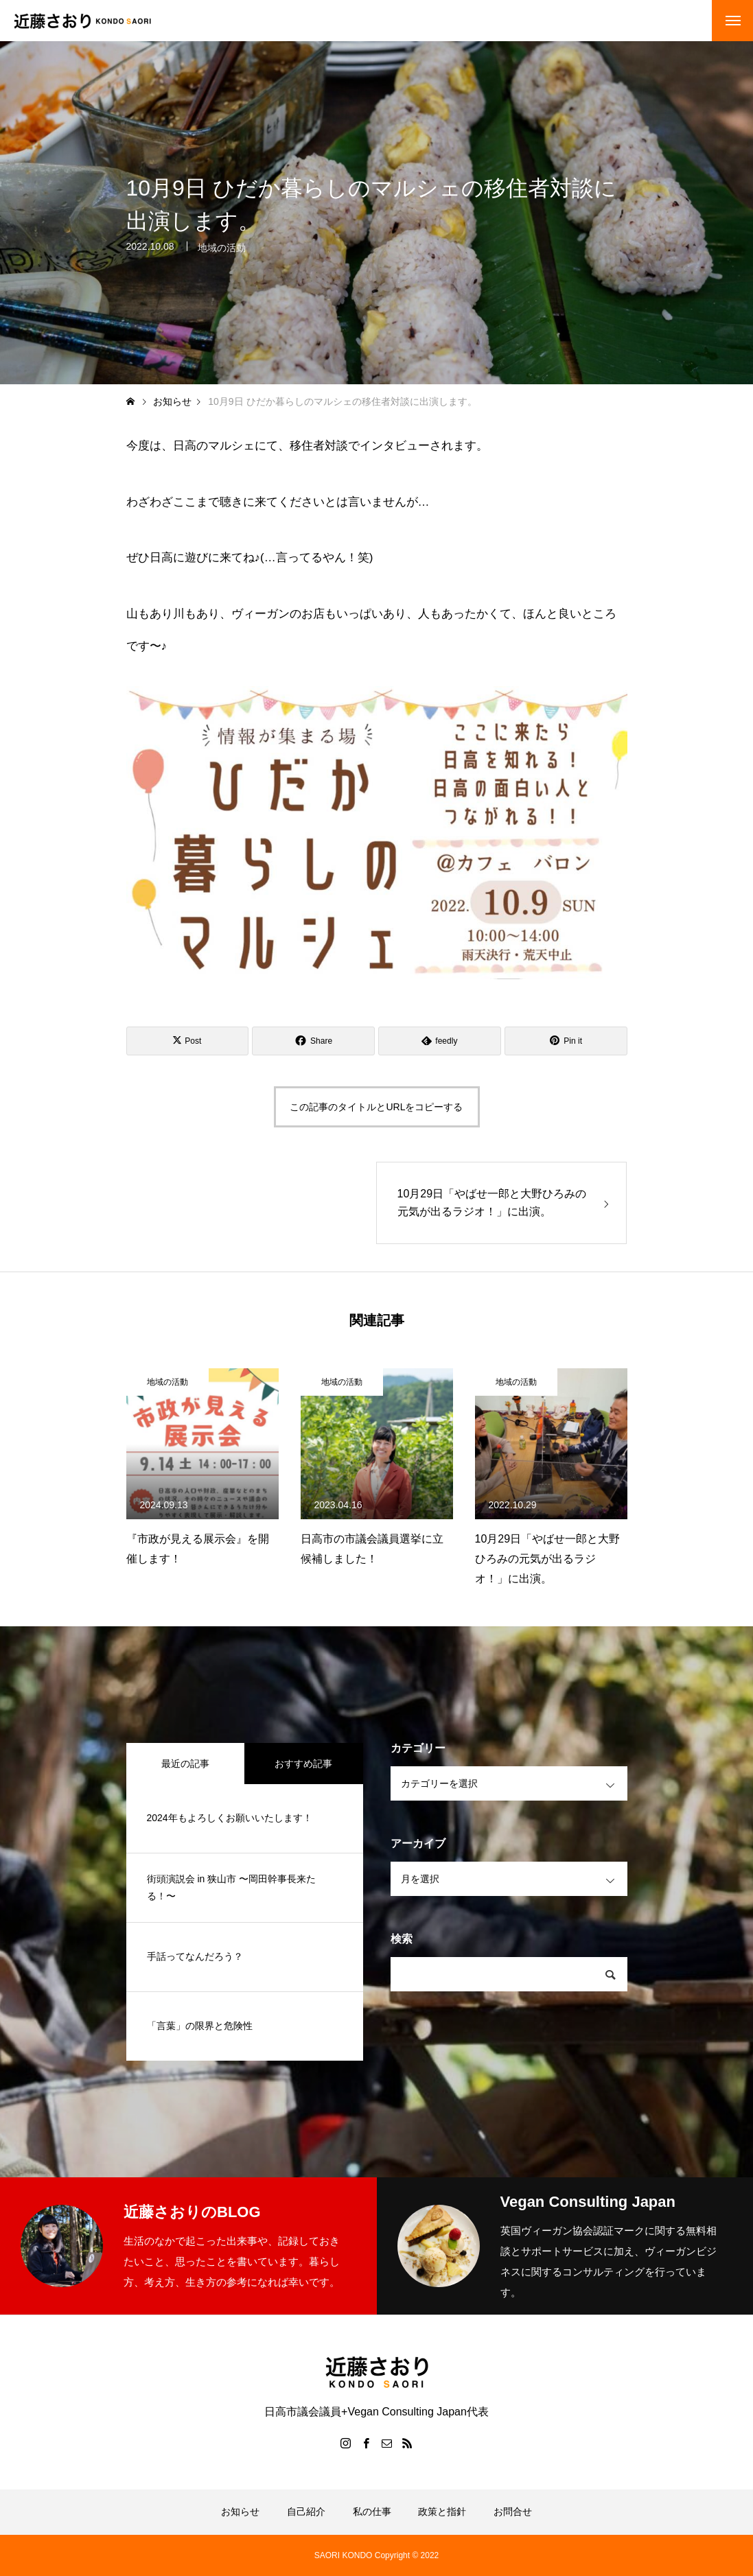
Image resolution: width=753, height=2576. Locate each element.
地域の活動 (222, 249)
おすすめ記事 (303, 1763)
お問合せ (513, 2511)
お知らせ (240, 2511)
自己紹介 (306, 2511)
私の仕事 (372, 2511)
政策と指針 (442, 2511)
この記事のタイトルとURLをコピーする (376, 1106)
